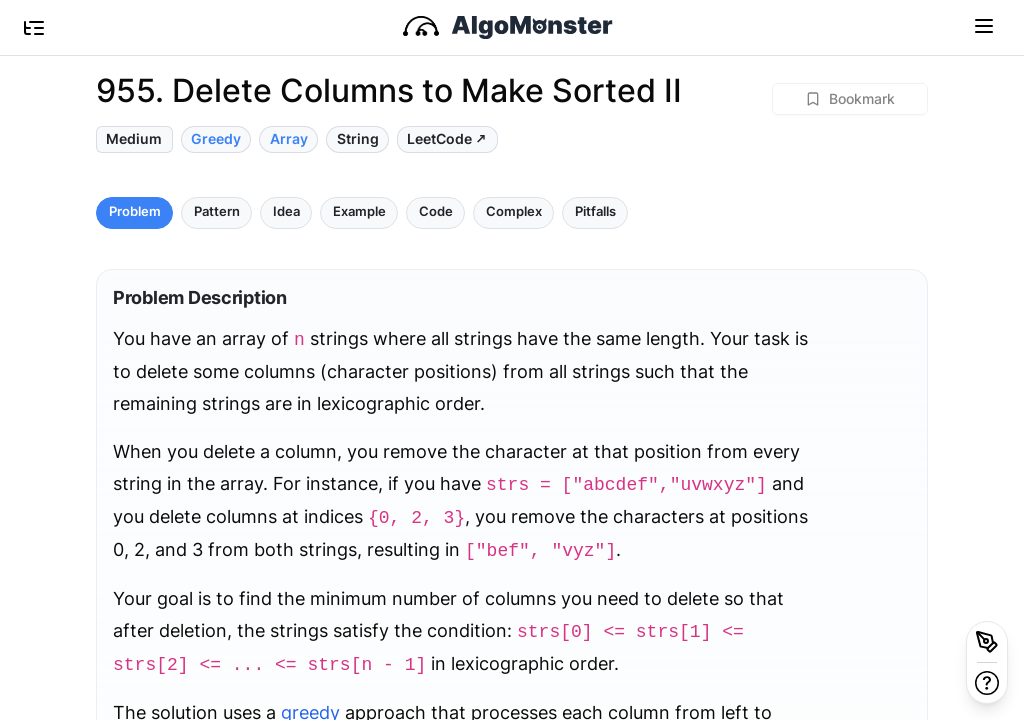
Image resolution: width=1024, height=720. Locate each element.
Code (436, 211)
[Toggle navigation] (984, 25)
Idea (286, 211)
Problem (135, 211)
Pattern (217, 211)
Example (359, 211)
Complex (514, 211)
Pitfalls (595, 211)
